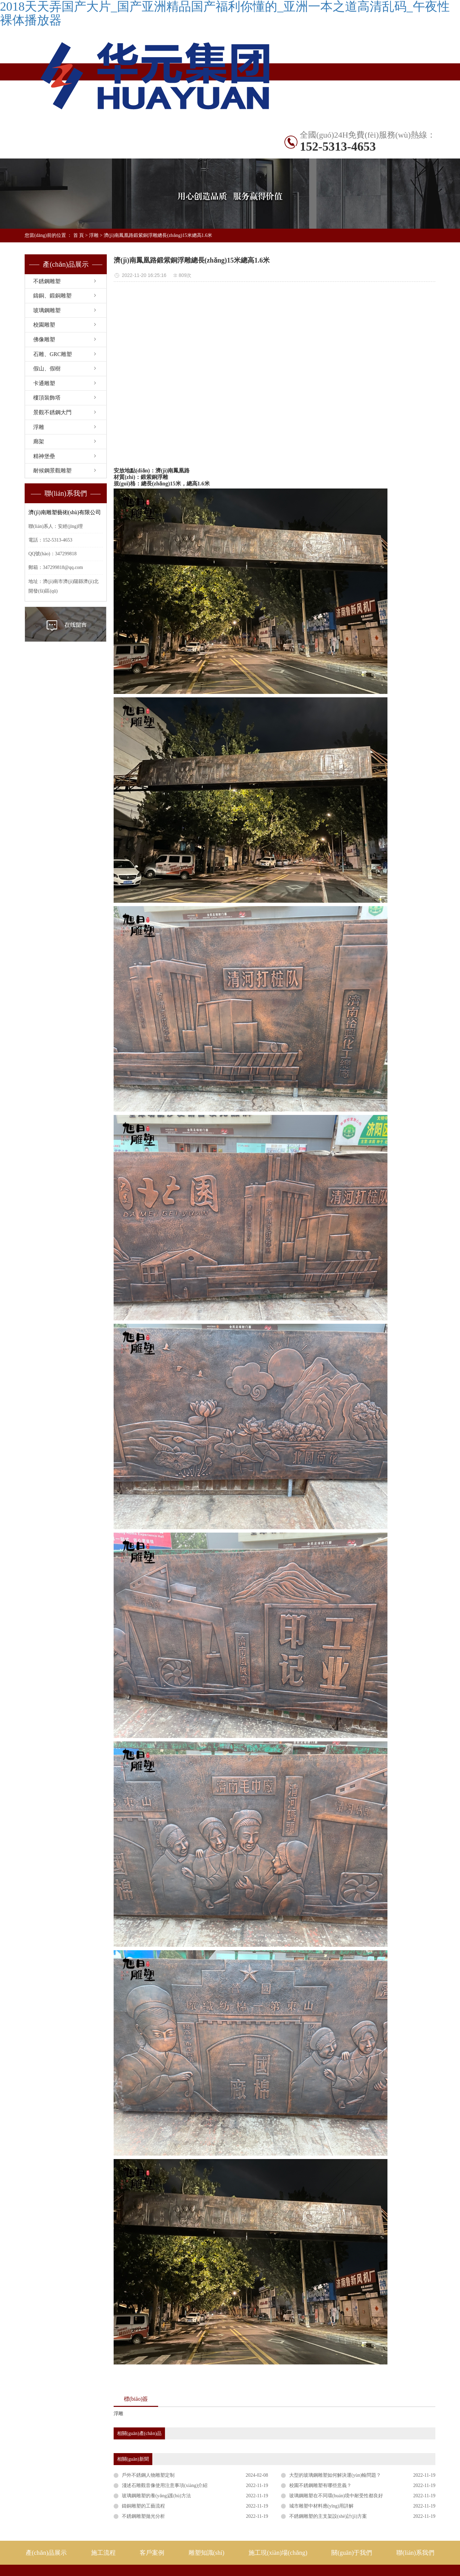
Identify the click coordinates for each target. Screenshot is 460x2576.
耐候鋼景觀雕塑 (52, 470)
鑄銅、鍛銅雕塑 (52, 296)
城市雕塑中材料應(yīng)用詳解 (321, 2506)
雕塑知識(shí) (47, 150)
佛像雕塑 (44, 339)
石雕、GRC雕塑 (52, 354)
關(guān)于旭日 (138, 150)
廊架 (38, 441)
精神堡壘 (44, 456)
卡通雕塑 (44, 383)
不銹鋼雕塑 (138, 133)
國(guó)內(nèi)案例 (184, 133)
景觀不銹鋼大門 (52, 412)
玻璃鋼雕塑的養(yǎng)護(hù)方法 (156, 2495)
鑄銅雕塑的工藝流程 (143, 2506)
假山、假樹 (47, 368)
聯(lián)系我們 (184, 150)
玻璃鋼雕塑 (47, 310)
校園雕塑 (44, 325)
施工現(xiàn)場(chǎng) (93, 151)
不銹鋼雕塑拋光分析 (143, 2516)
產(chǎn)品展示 (93, 133)
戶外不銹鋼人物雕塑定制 (148, 2475)
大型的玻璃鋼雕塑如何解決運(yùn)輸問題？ (335, 2475)
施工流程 (103, 2552)
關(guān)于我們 (351, 2552)
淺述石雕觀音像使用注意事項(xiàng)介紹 (164, 2485)
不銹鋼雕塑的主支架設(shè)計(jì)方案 (328, 2516)
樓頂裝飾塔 (47, 398)
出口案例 (229, 133)
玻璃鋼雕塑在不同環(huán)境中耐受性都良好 (336, 2495)
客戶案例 (152, 2552)
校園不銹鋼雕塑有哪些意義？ (320, 2485)
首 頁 (78, 235)
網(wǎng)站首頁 (47, 133)
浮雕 (94, 235)
